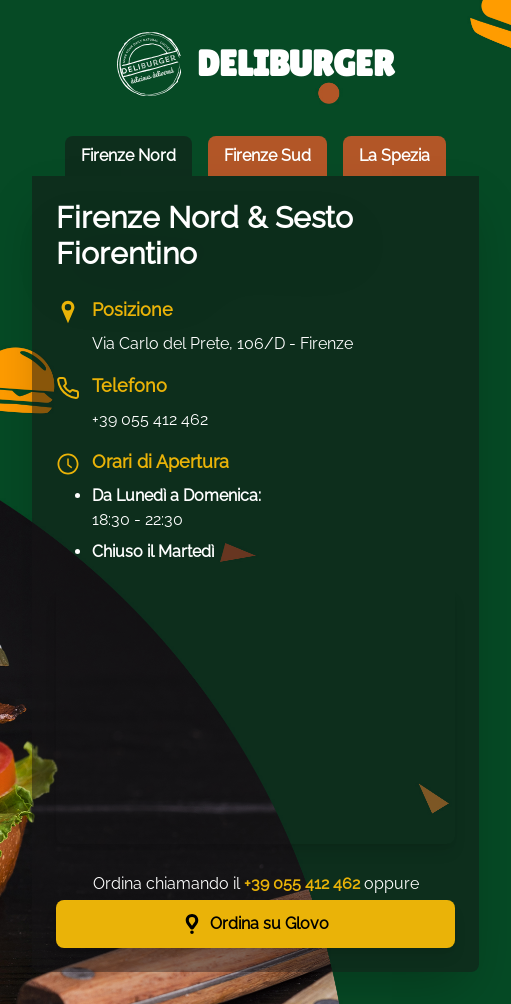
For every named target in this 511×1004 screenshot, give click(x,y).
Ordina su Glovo (255, 924)
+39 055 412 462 (150, 419)
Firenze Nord (128, 155)
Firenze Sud (267, 155)
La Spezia (394, 155)
